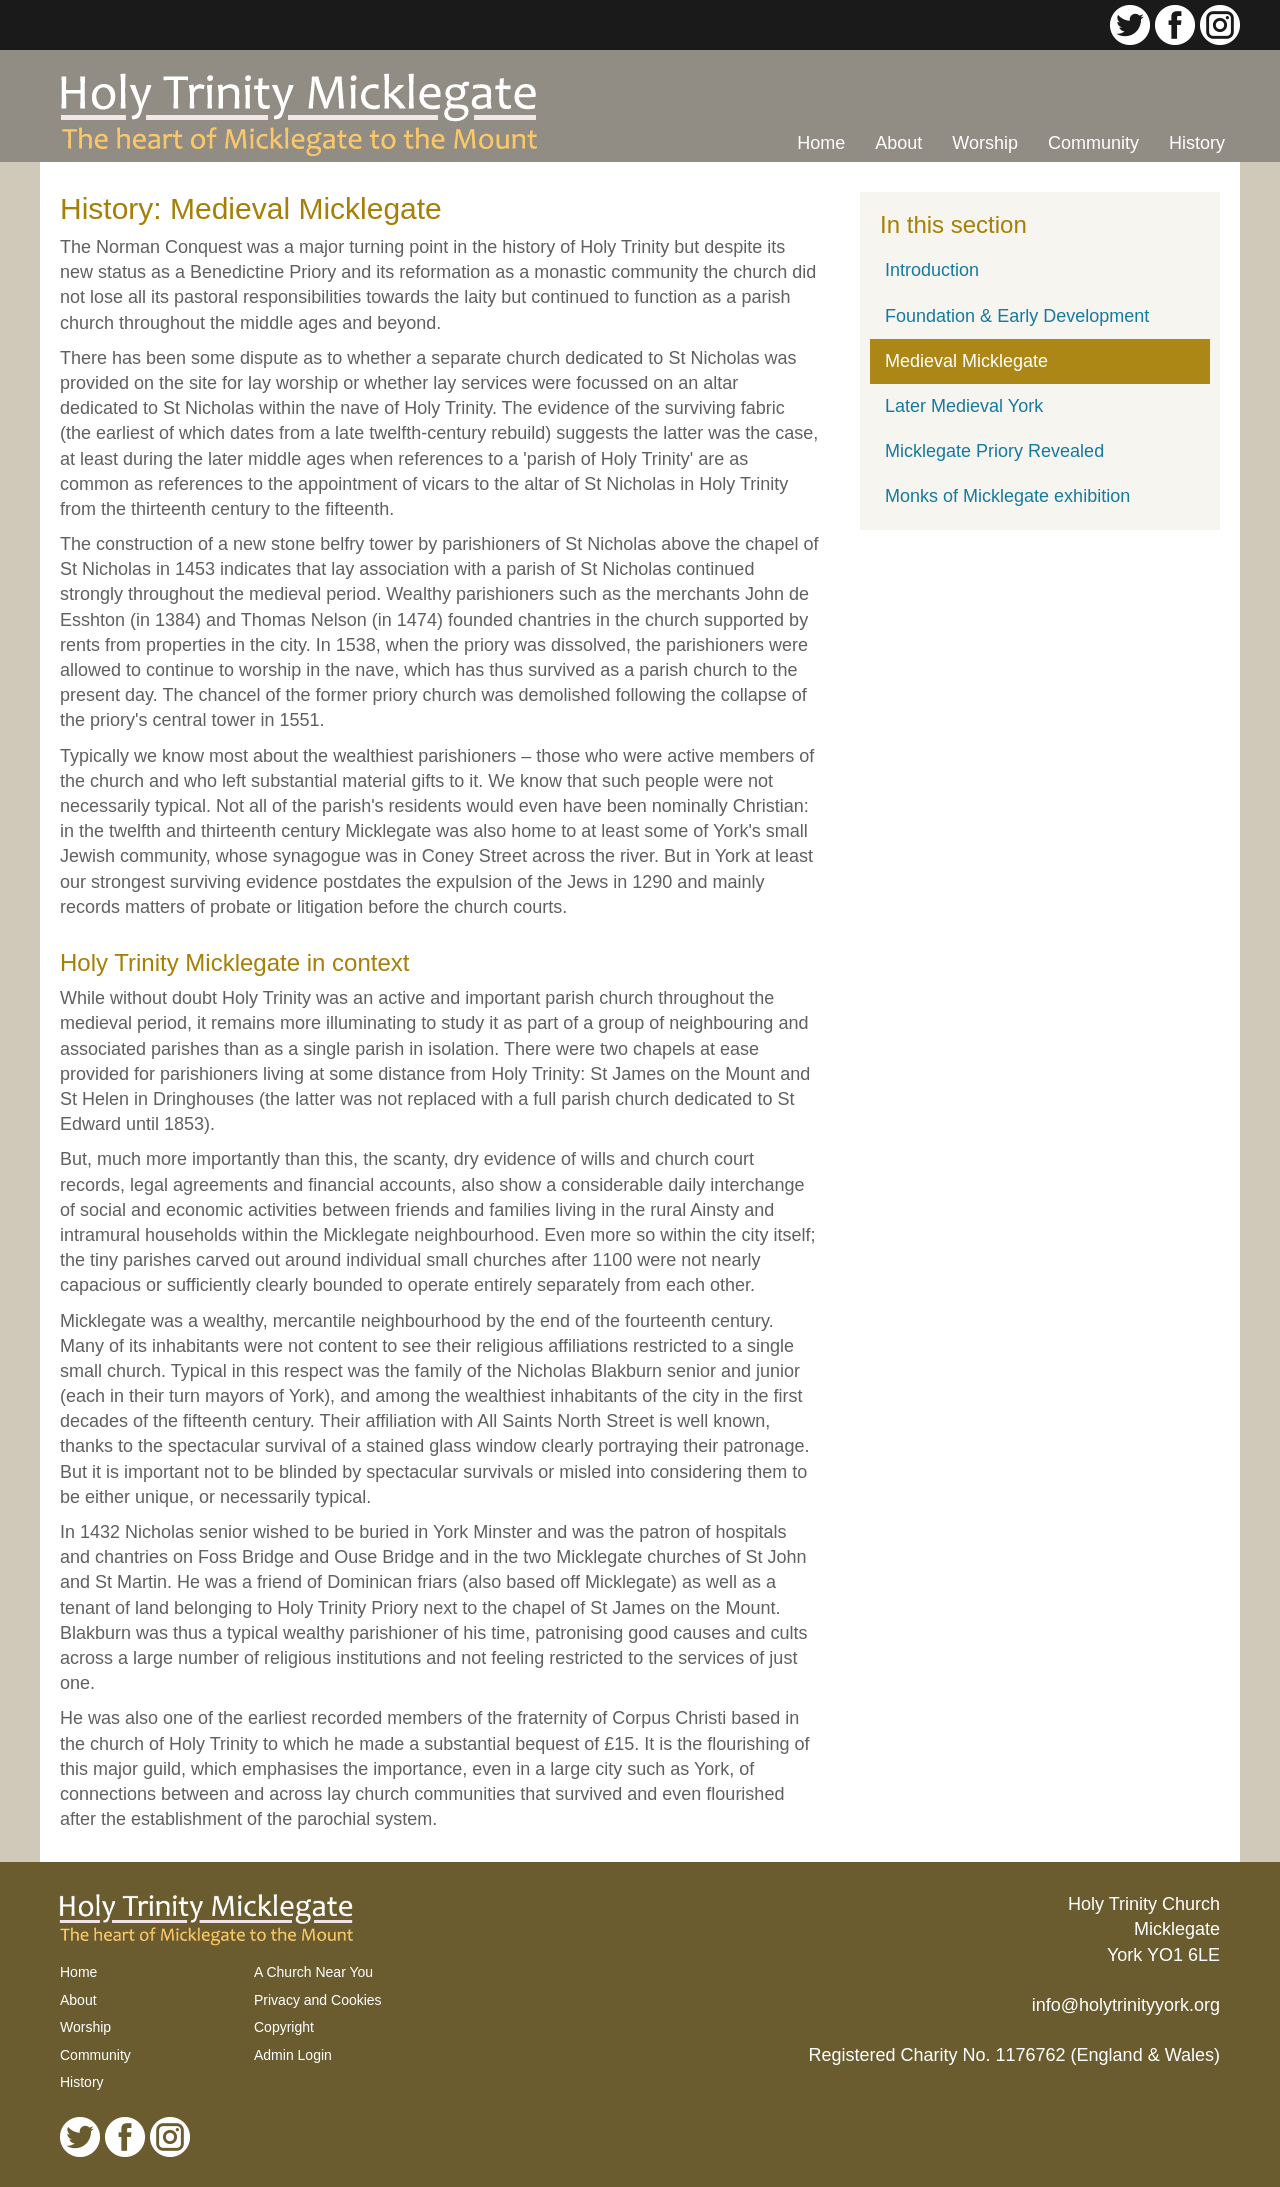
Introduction (932, 270)
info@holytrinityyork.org (1126, 2005)
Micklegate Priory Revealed (994, 451)
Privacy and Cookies (318, 2000)
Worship (985, 143)
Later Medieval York (964, 406)
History (1197, 143)
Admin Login (293, 2055)
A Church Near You (313, 1972)
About (898, 143)
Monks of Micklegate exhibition (1007, 496)
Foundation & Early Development (1017, 316)
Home (821, 143)
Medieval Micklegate (966, 361)
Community (1093, 143)
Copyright (284, 2027)
